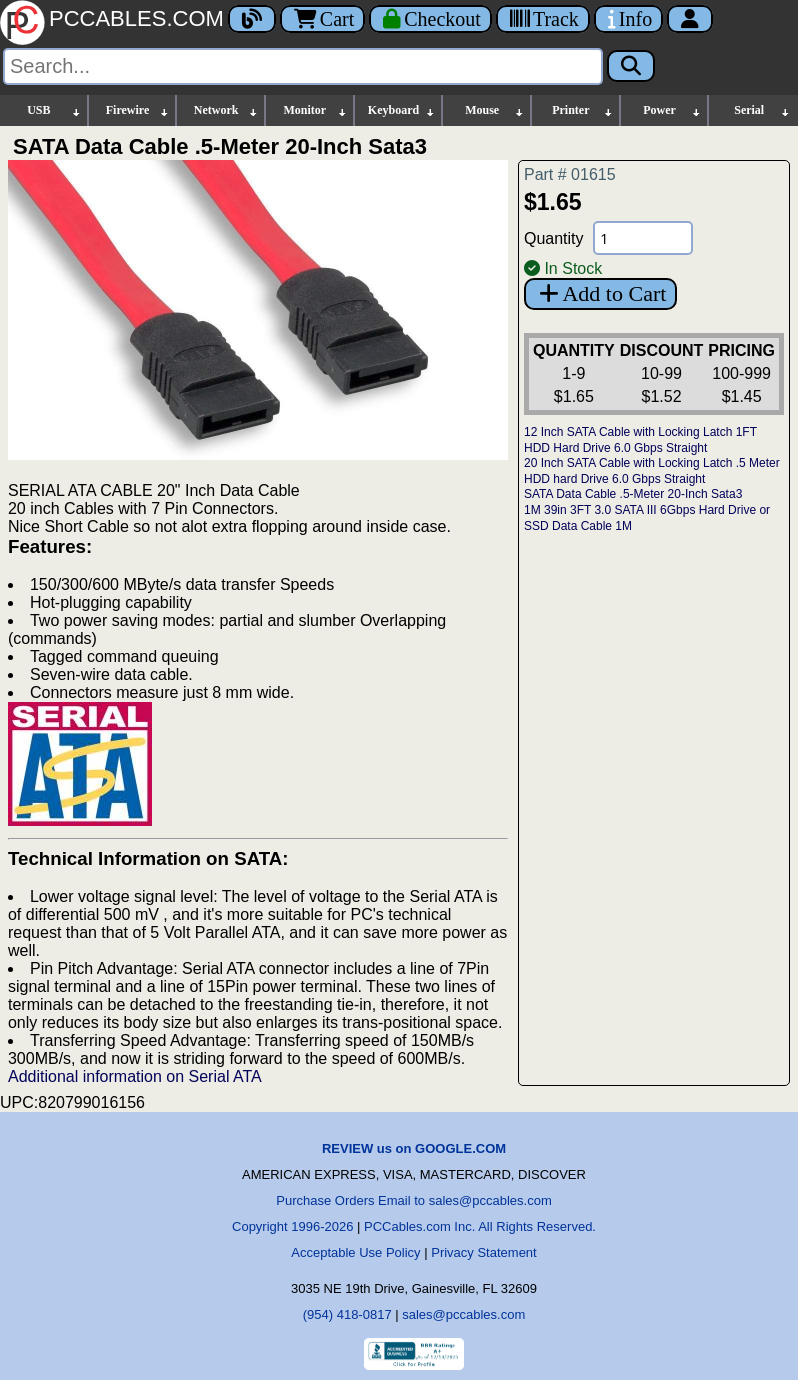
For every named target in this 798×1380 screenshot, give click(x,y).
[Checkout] (430, 19)
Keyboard (402, 110)
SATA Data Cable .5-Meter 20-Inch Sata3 (633, 494)
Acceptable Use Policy (355, 1252)
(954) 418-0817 (347, 1314)
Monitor (316, 110)
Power (672, 110)
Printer (583, 110)
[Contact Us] (628, 19)
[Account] (690, 19)
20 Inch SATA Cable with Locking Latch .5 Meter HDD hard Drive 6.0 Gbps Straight (652, 471)
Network (226, 110)
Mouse (495, 110)
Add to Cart (600, 293)
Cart (322, 19)
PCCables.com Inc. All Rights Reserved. (480, 1226)
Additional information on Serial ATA (135, 1076)
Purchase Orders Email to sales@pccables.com (413, 1200)
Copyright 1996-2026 (292, 1226)
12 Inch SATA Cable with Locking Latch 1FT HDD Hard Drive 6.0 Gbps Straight (640, 440)
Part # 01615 (570, 174)
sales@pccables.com (463, 1314)
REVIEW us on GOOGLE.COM (414, 1148)
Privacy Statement (484, 1252)
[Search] (303, 66)
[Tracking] (543, 19)
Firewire (138, 110)
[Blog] (252, 19)
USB (54, 110)
